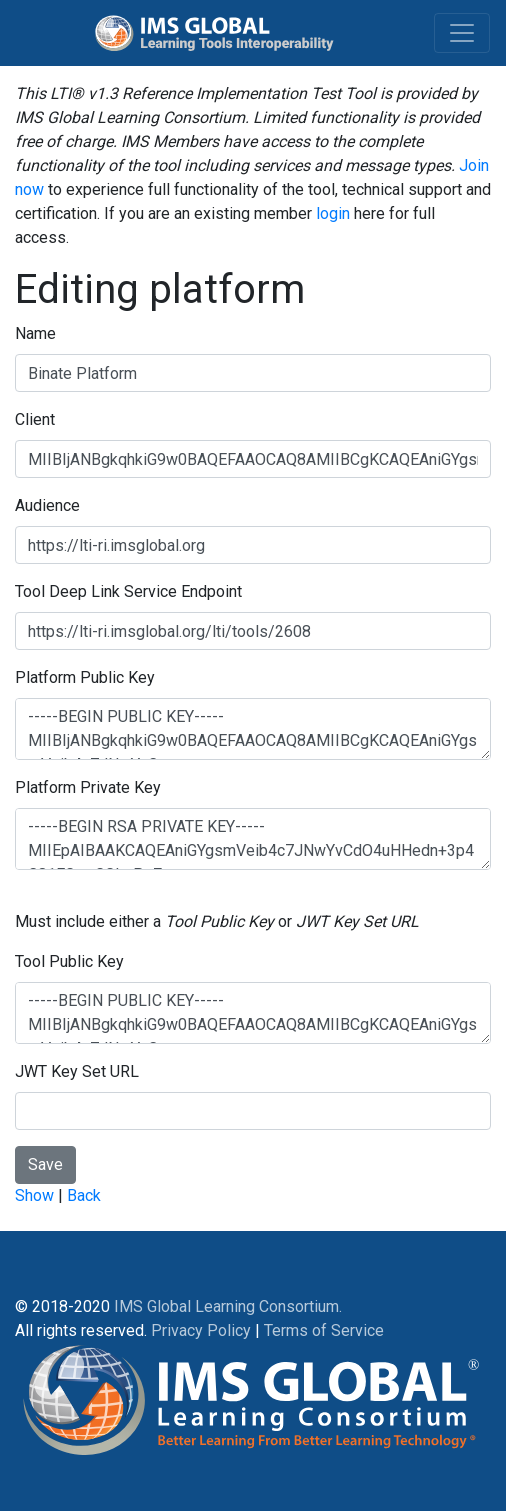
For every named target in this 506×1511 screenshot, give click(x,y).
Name (35, 333)
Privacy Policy (201, 1330)
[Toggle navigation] (462, 33)
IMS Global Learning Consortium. (228, 1306)
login (333, 213)
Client (35, 419)
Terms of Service (324, 1330)
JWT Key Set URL (77, 1071)
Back (84, 1195)
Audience (47, 505)
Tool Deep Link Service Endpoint (128, 591)
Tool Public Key (69, 961)
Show (34, 1195)
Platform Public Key (85, 677)
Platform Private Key (88, 787)
